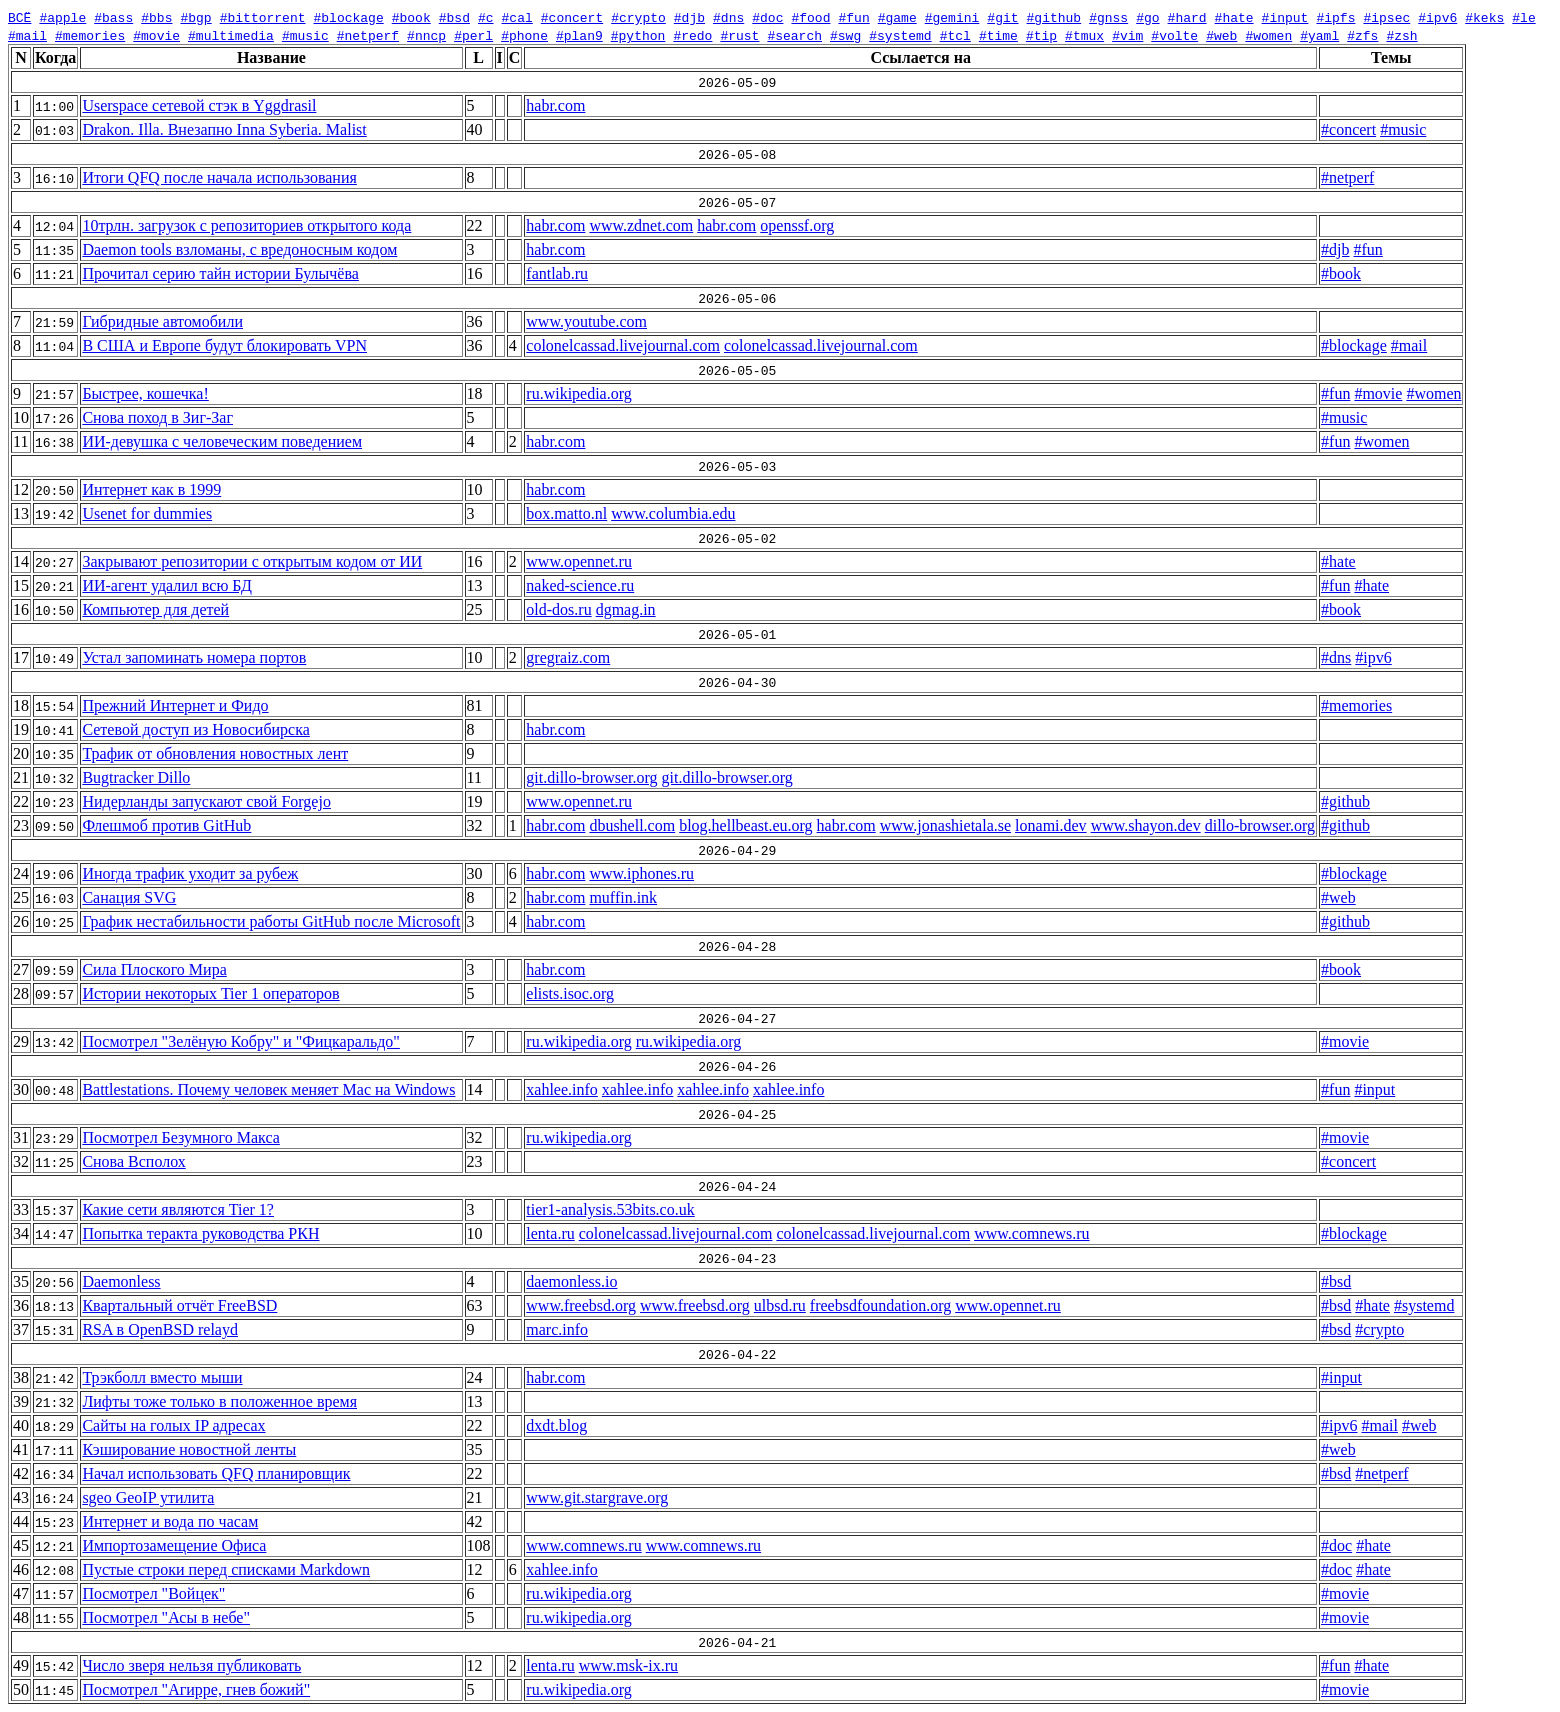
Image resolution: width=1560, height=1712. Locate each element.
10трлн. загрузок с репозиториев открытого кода (246, 225)
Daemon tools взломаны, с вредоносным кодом (239, 249)
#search (794, 35)
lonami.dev (1051, 825)
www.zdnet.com (641, 225)
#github (1053, 17)
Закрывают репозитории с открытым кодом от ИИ (252, 561)
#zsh (1401, 35)
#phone (524, 35)
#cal (516, 17)
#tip (1041, 35)
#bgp (195, 17)
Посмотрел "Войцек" (153, 1593)
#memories (90, 35)
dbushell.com (632, 825)
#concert (572, 17)
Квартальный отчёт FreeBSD (179, 1305)
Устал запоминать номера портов (194, 657)
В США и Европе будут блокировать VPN (224, 345)
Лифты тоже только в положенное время (219, 1401)
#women (1268, 35)
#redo (692, 35)
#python (638, 35)
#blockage (348, 17)
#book (411, 17)
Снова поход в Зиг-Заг (157, 417)
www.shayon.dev (1146, 825)
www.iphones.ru (641, 873)
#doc (767, 17)
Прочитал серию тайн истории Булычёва (220, 273)
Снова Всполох (133, 1161)
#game (897, 17)
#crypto (638, 17)
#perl (473, 35)
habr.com (555, 105)
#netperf (368, 35)
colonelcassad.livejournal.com (623, 345)
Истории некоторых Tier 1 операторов (210, 993)
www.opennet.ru (579, 561)
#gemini (952, 17)
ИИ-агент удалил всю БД (166, 585)
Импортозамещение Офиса (174, 1545)
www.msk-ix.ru (628, 1665)
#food (810, 17)
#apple (62, 17)
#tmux (1084, 35)
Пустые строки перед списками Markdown (226, 1569)
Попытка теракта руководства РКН (200, 1233)
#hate (1233, 17)
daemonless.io (571, 1281)
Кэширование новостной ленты (189, 1449)
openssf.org (797, 225)
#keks (1484, 17)
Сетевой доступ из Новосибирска (195, 729)
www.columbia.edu (673, 513)
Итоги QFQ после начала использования (219, 177)
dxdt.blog (556, 1425)
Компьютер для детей (155, 609)
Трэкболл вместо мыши (162, 1377)
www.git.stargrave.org (597, 1497)
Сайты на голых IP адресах (173, 1425)
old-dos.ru (558, 609)
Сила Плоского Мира (154, 969)
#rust (739, 35)
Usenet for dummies (147, 513)
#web (1221, 35)
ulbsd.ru (780, 1305)
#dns (728, 17)
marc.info (557, 1329)
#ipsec (1386, 17)
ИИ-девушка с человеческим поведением (222, 441)
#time (998, 35)
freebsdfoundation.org (880, 1305)
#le (1523, 17)
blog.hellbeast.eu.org (745, 825)
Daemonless (121, 1281)
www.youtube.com (586, 321)
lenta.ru (550, 1233)
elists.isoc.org (570, 993)
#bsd (454, 17)
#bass (113, 17)
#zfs (1362, 35)
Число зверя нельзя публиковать (191, 1665)
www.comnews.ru (1031, 1233)
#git (1002, 17)
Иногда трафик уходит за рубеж (190, 873)
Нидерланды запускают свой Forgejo (206, 801)
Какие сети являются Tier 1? (178, 1209)
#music (305, 35)
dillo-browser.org (1260, 825)
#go (1147, 17)
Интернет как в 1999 (151, 489)
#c (486, 17)
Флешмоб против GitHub (166, 825)
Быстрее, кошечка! (145, 393)
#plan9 (579, 35)
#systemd (900, 35)
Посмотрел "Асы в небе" (166, 1617)
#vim (1127, 35)
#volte (1174, 35)
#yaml (1319, 35)
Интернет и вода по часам (170, 1521)
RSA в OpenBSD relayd (160, 1329)
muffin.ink (623, 897)
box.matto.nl (566, 513)
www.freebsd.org (581, 1305)
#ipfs (1335, 17)
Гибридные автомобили (162, 321)
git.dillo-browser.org (591, 777)
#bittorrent (263, 17)
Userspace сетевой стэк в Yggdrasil (199, 105)
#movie (156, 35)
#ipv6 (1437, 17)
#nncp (426, 35)
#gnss (1108, 17)
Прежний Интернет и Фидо (175, 705)
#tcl (955, 35)
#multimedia (231, 35)
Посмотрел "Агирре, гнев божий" (196, 1689)
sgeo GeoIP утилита (148, 1497)
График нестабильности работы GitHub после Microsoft (271, 921)
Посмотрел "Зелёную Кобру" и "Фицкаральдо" (241, 1041)
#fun (853, 17)
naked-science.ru (580, 585)
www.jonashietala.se (945, 825)
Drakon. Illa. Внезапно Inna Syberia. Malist (224, 129)
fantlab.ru (557, 273)
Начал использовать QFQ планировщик (216, 1473)
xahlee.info (562, 1089)
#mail (27, 35)
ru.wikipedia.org (578, 393)
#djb (689, 17)
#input (1284, 17)
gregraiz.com (568, 657)
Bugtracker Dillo (136, 777)
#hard (1186, 17)
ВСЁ (19, 17)
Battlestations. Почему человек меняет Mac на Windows (268, 1089)
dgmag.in (626, 609)
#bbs (156, 17)
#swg (845, 35)
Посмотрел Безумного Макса (180, 1137)
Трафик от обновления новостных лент (215, 753)
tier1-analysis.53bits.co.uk (610, 1209)
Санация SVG (129, 897)
